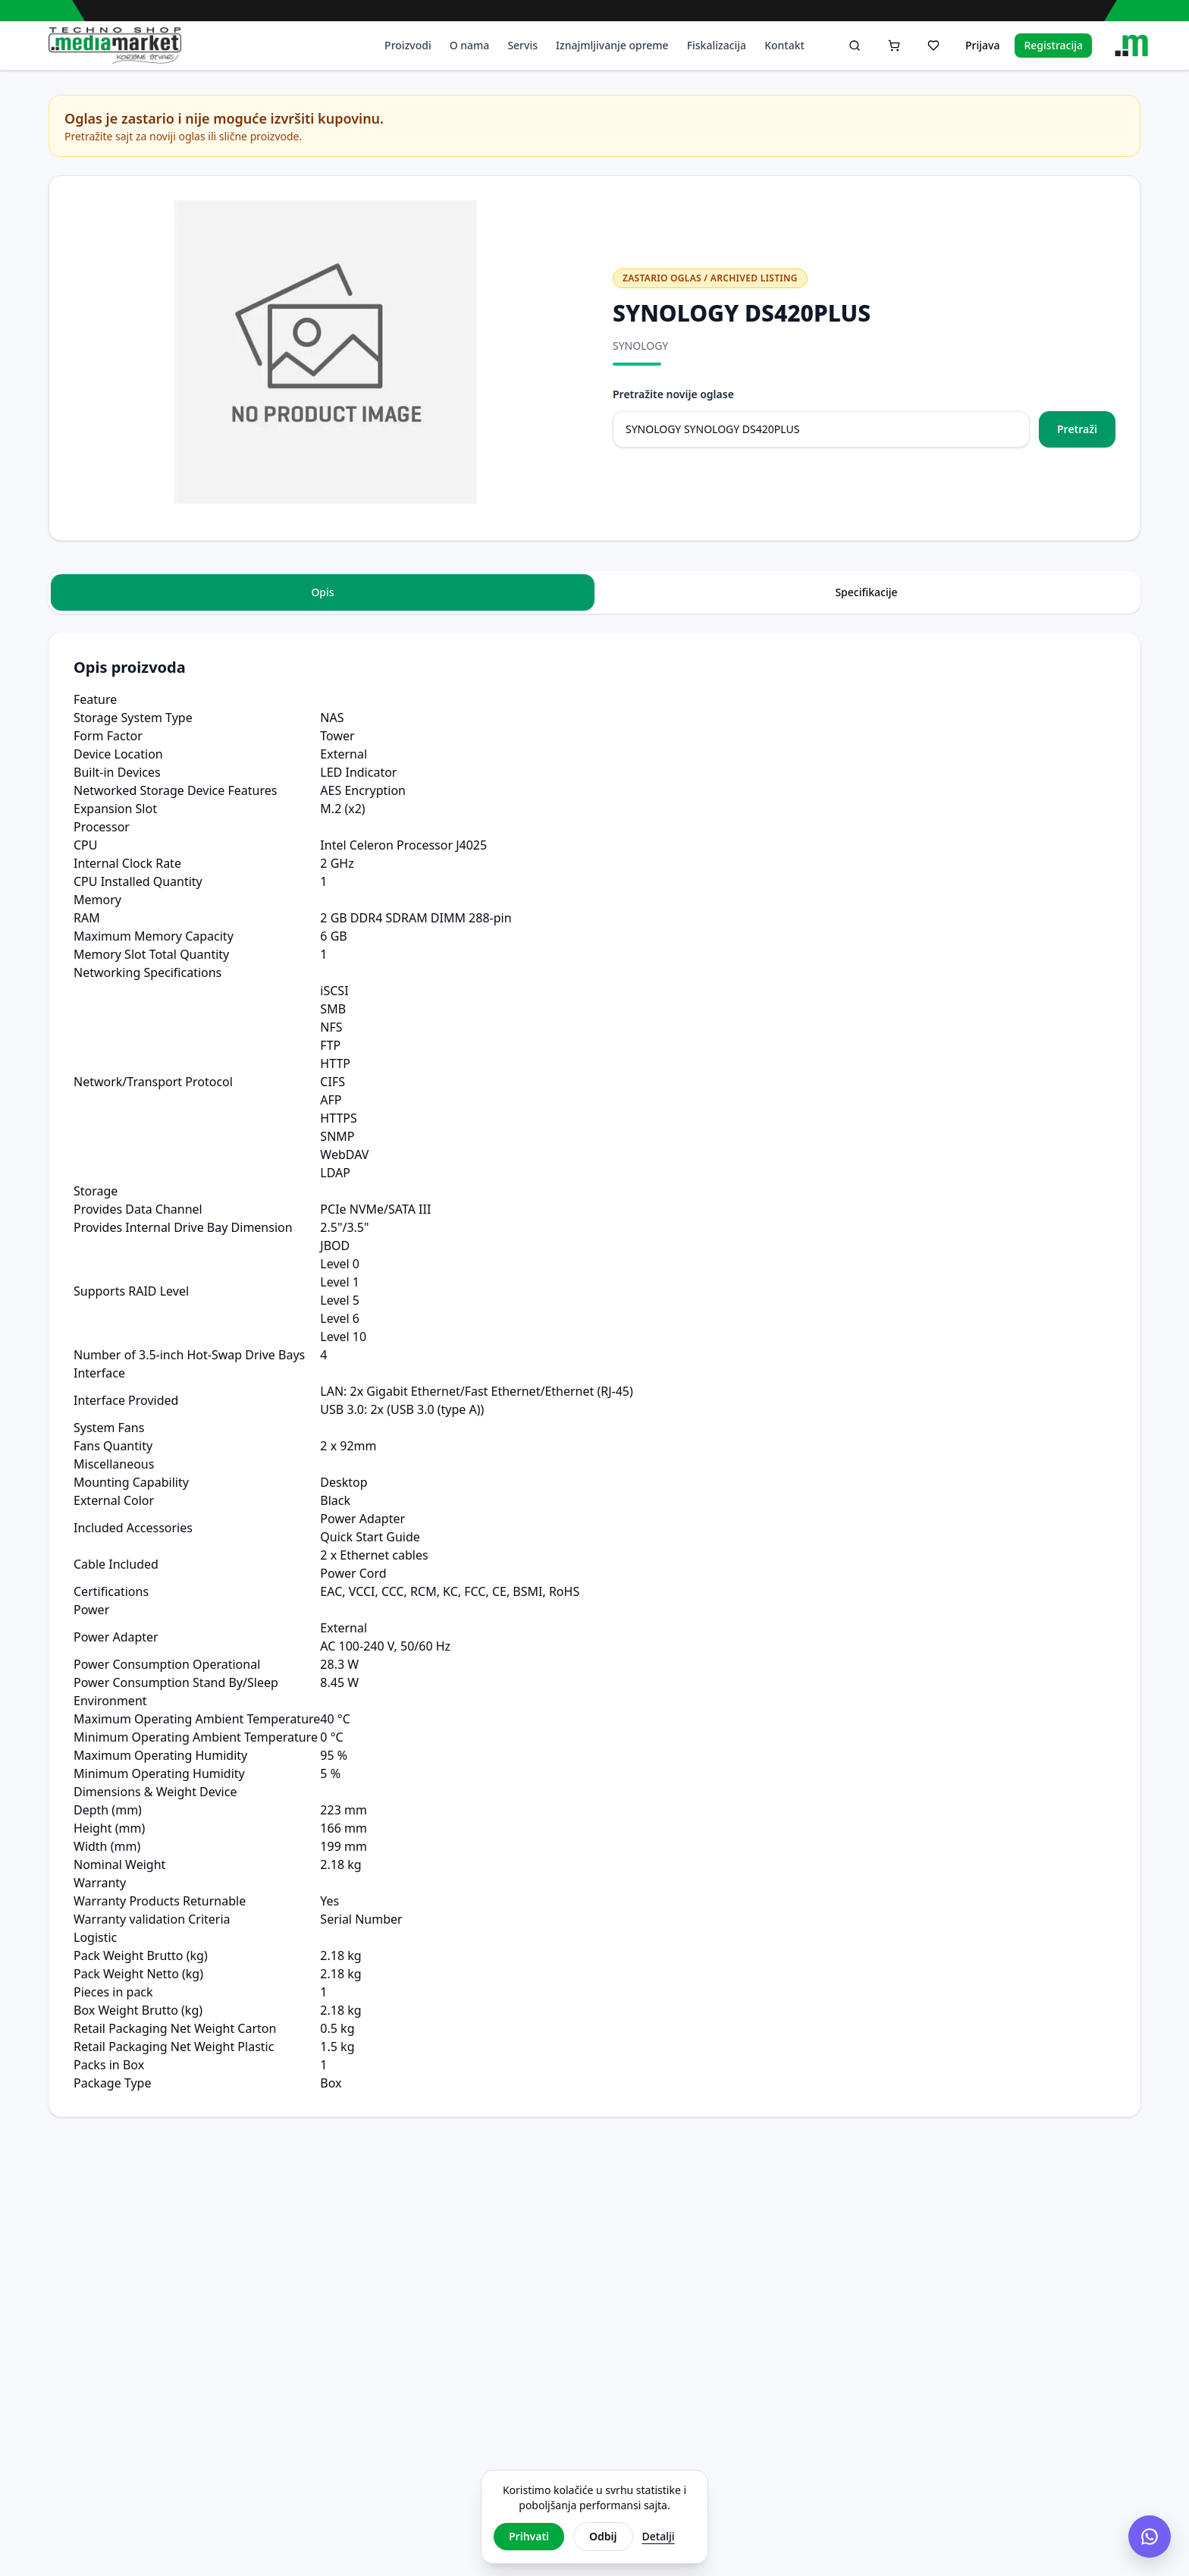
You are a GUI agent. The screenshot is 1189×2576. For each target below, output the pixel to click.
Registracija (1053, 45)
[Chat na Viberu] (1149, 2536)
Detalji (658, 2536)
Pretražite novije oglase (673, 394)
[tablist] (594, 592)
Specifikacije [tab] (866, 592)
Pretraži (1077, 429)
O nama (470, 45)
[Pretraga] (854, 45)
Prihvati (529, 2536)
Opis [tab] (322, 592)
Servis (522, 45)
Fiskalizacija (717, 45)
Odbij (602, 2536)
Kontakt (784, 45)
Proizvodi (407, 45)
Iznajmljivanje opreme (612, 45)
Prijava (982, 45)
